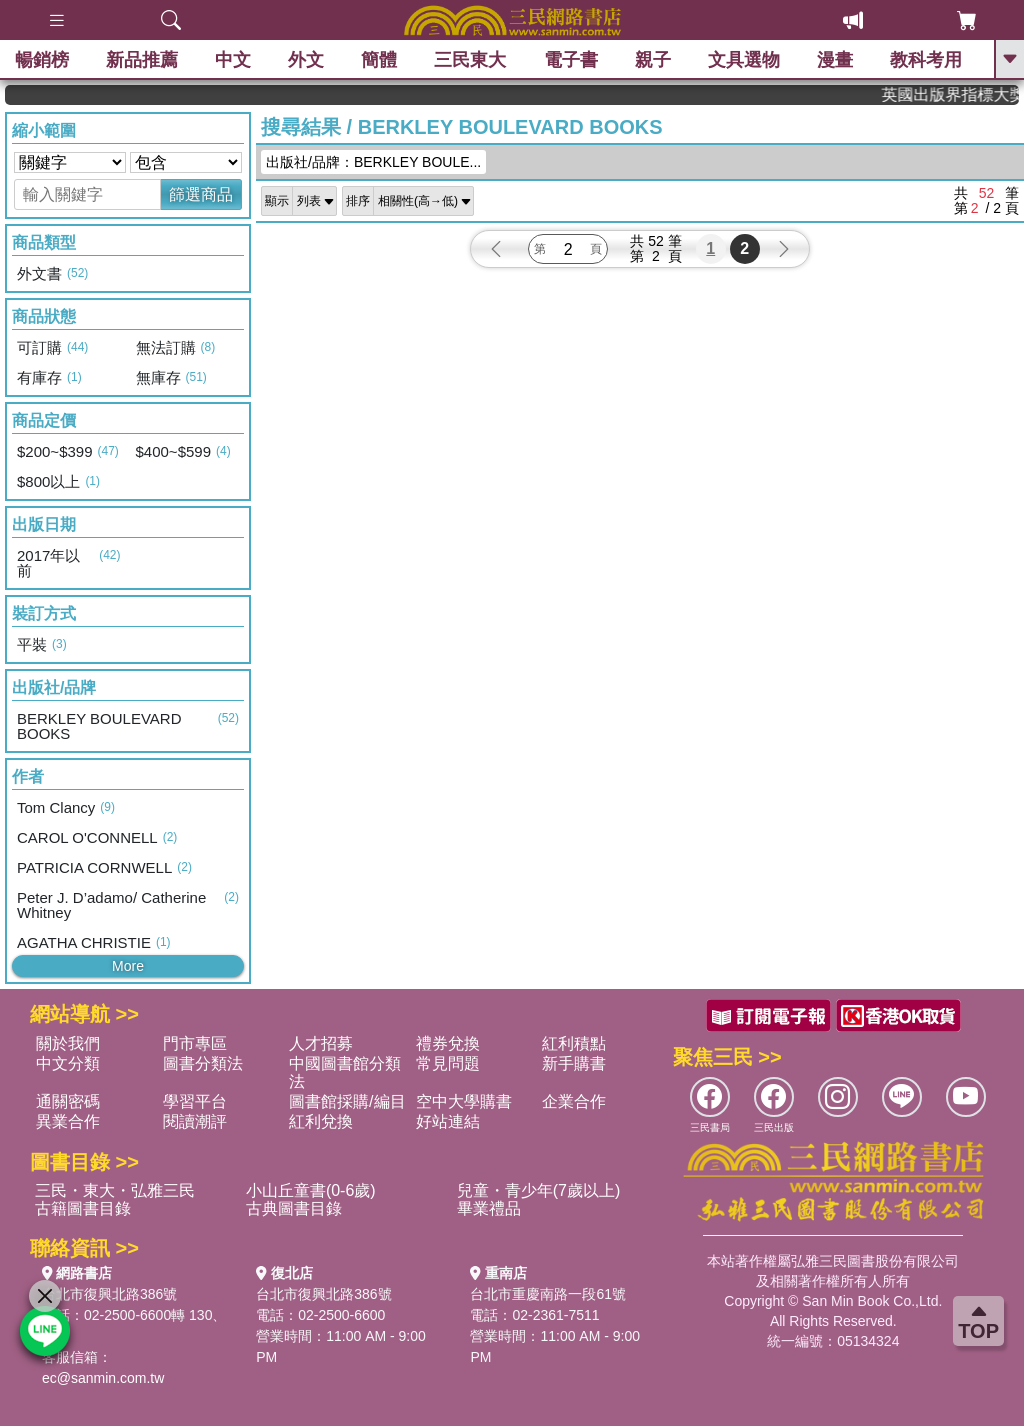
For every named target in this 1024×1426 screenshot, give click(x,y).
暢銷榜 (42, 60)
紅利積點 (574, 1043)
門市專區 (195, 1043)
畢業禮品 (489, 1208)
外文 (306, 60)
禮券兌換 (448, 1043)
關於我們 (68, 1043)
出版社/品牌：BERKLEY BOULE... (373, 162)
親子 (653, 60)
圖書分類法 (203, 1063)
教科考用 (926, 60)
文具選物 (744, 60)
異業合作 (68, 1121)
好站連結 (448, 1121)
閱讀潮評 (195, 1121)
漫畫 (835, 60)
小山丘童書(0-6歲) (311, 1190)
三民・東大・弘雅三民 (115, 1190)
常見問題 (448, 1063)
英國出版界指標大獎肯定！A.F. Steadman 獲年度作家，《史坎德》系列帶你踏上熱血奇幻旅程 (960, 94)
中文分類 (68, 1063)
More (128, 966)
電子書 (571, 60)
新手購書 (574, 1063)
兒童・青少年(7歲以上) (539, 1190)
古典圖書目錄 (294, 1208)
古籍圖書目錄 (83, 1208)
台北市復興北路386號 (109, 1294)
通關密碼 (68, 1101)
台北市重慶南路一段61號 (548, 1294)
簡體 (379, 60)
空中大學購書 (464, 1101)
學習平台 (195, 1101)
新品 (142, 60)
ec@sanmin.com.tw (103, 1378)
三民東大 (470, 60)
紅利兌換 (321, 1121)
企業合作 (574, 1101)
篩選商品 (201, 194)
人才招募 (321, 1043)
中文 (233, 60)
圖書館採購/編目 (347, 1101)
